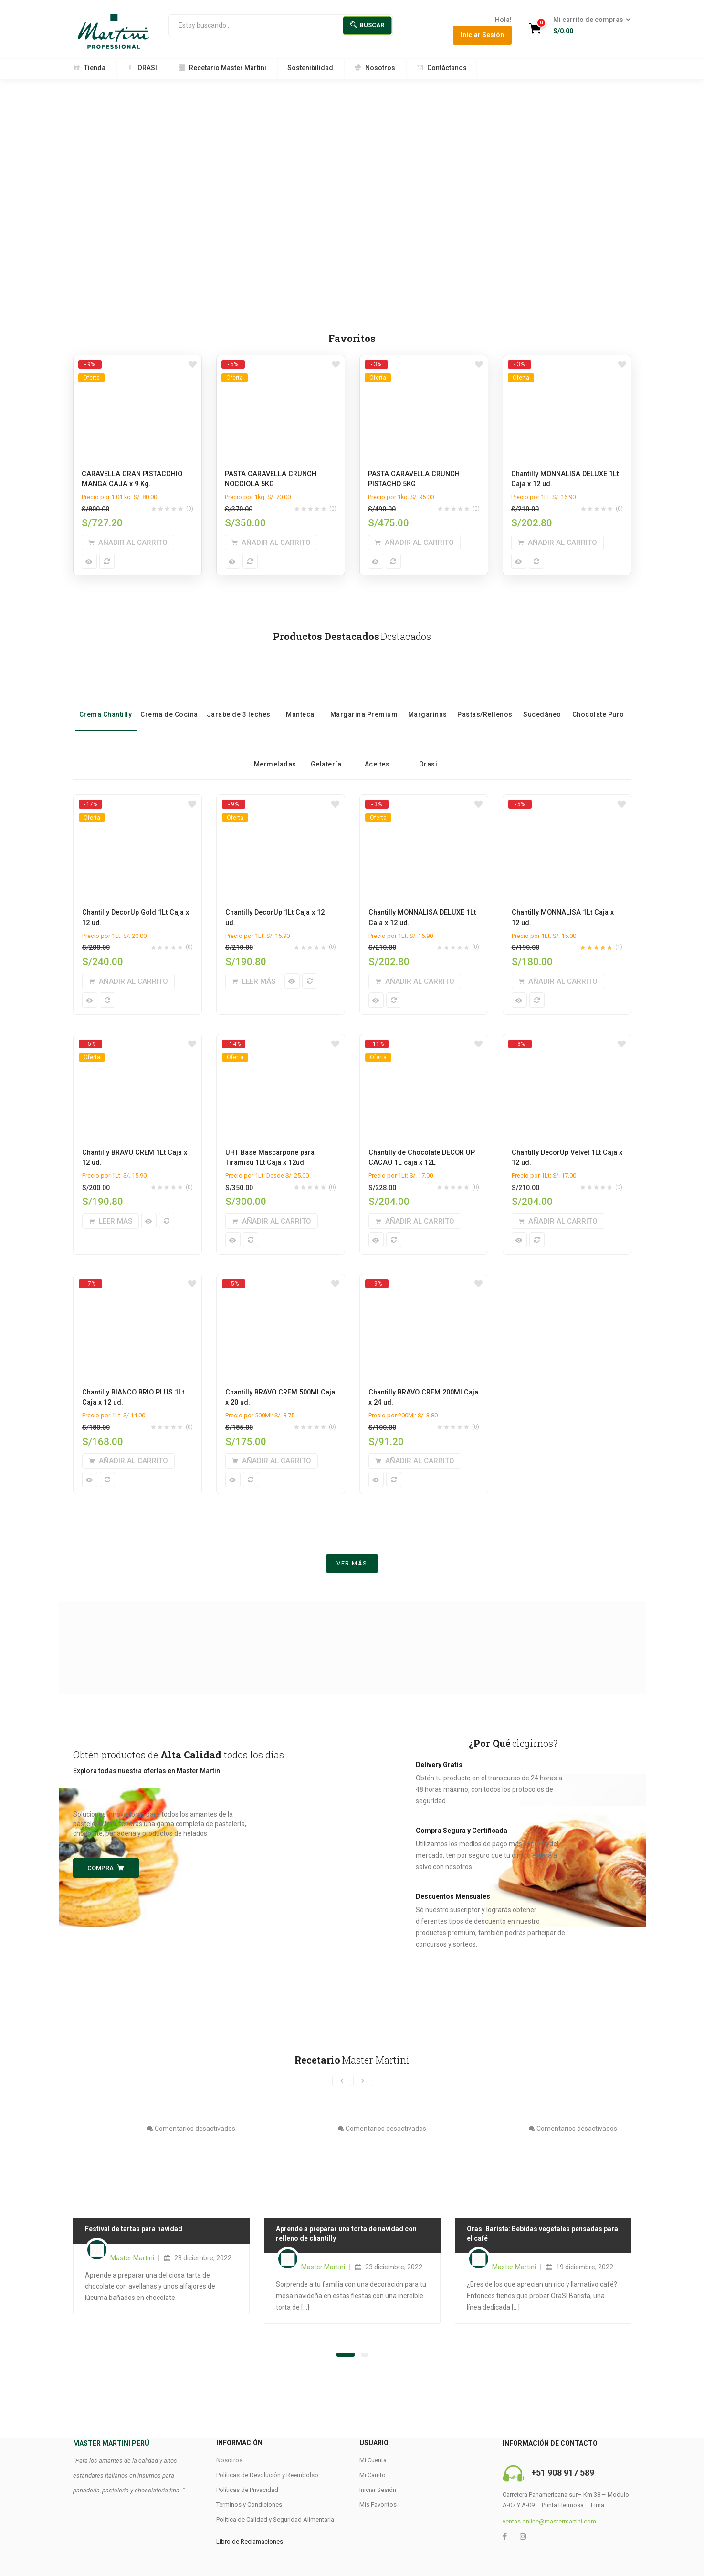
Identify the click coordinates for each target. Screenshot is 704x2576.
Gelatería (326, 749)
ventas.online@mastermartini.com (549, 2523)
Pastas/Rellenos (485, 699)
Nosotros (374, 68)
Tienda (89, 68)
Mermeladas (275, 749)
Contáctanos (441, 68)
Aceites (377, 749)
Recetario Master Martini (222, 68)
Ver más (352, 1565)
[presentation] (341, 2082)
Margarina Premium (364, 699)
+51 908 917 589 (562, 2475)
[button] (588, 25)
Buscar (367, 25)
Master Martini (132, 2260)
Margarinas (427, 699)
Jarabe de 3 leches (239, 699)
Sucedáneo (542, 699)
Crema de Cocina (169, 699)
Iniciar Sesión (482, 35)
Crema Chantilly (105, 699)
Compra (106, 1869)
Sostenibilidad (310, 68)
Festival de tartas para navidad (133, 2231)
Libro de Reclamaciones (249, 2543)
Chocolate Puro (598, 699)
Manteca (300, 699)
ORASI (141, 68)
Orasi (428, 749)
